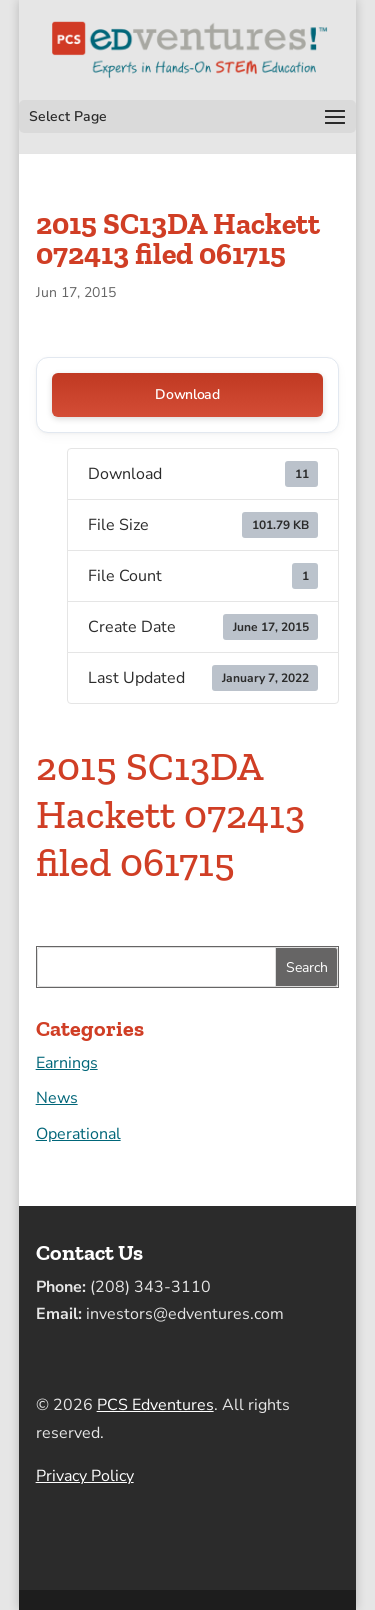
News (57, 1098)
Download (187, 394)
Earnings (67, 1063)
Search (307, 967)
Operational (78, 1134)
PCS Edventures (155, 1405)
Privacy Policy (85, 1476)
